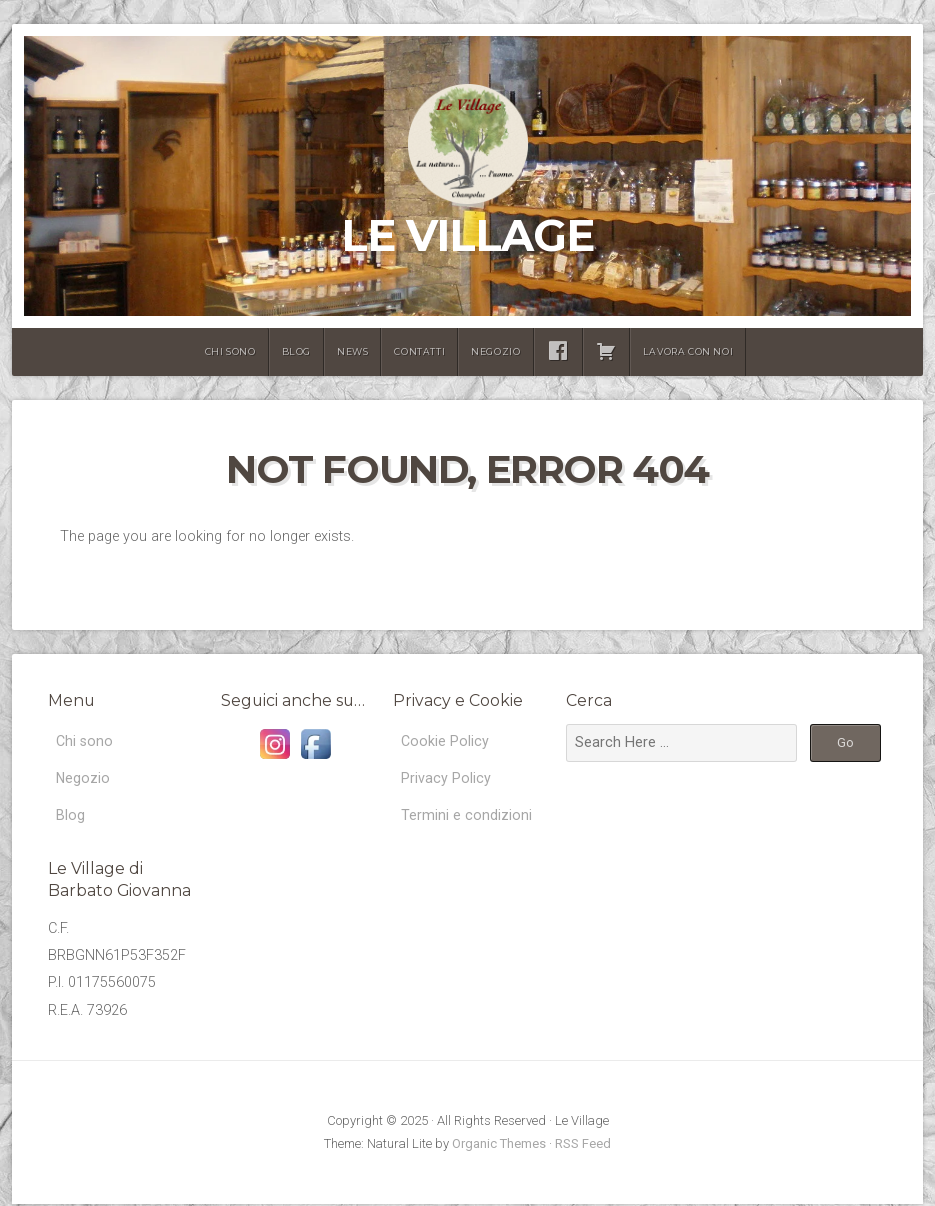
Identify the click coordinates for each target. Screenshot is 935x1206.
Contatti (419, 351)
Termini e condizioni (466, 816)
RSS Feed (583, 1145)
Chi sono (230, 351)
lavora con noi (688, 351)
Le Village (467, 235)
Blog (296, 351)
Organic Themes (499, 1145)
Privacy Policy (446, 778)
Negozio (495, 351)
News (352, 351)
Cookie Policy (445, 741)
